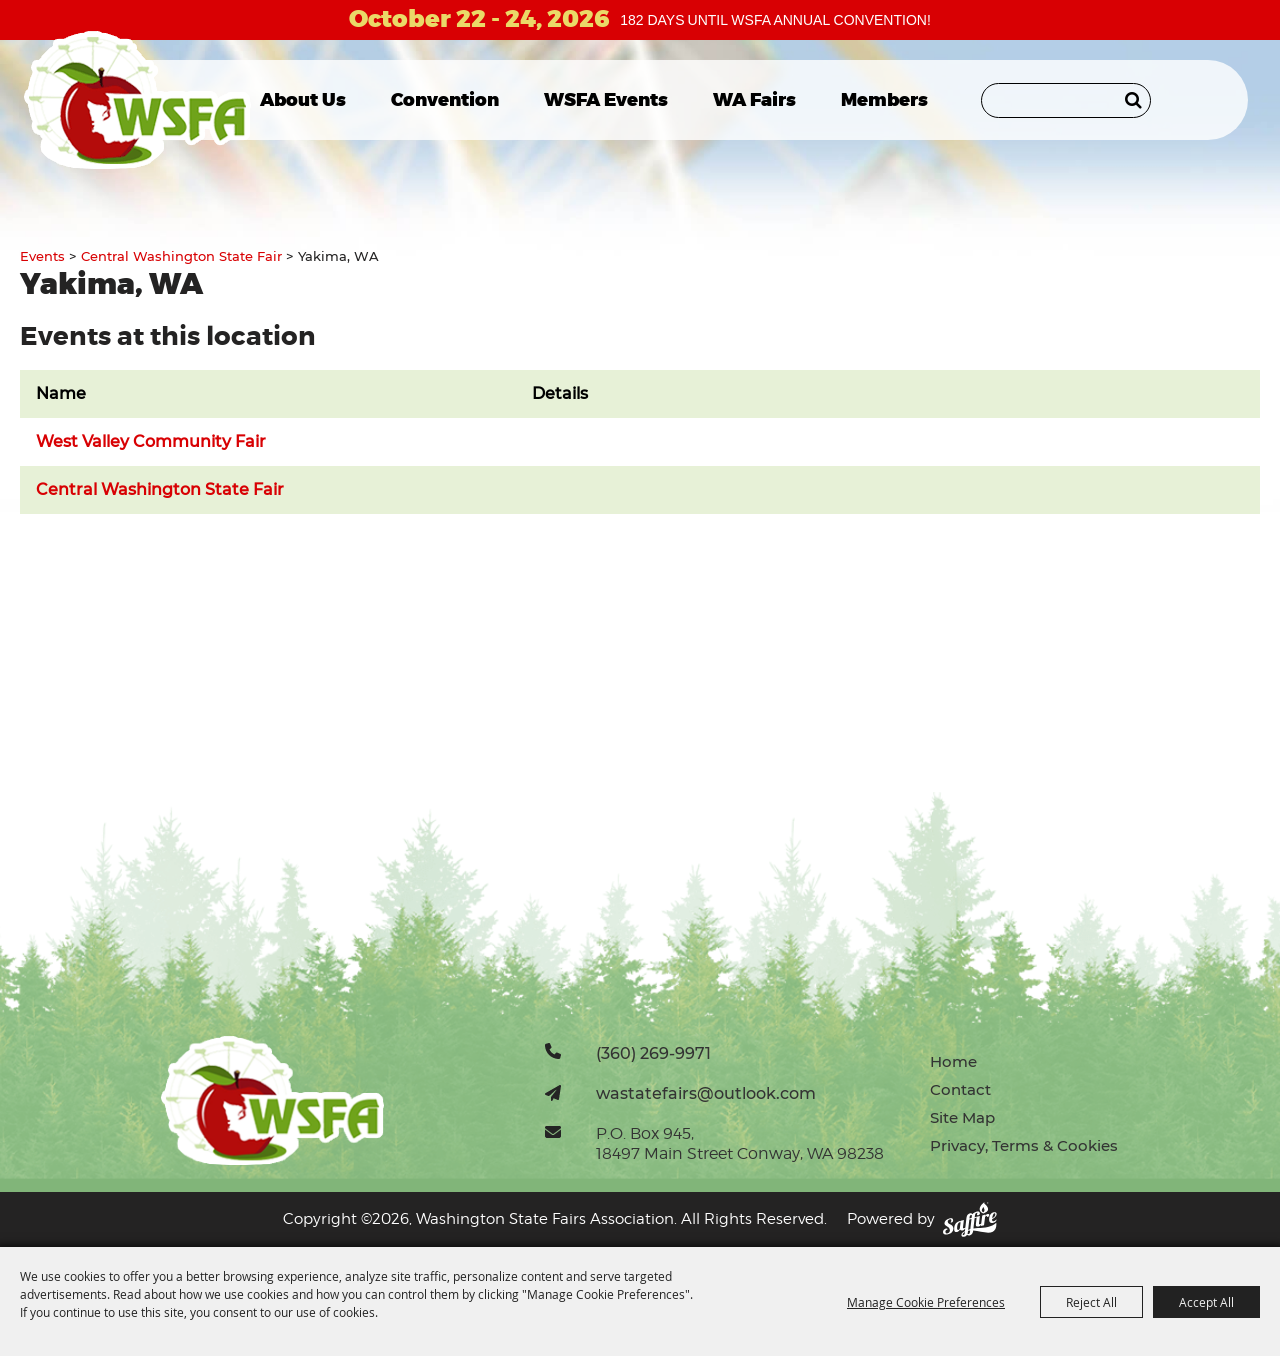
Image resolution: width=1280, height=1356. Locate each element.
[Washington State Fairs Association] (137, 100)
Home (953, 1061)
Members (884, 100)
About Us (303, 100)
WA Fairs (754, 100)
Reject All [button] (1091, 1302)
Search (1133, 100)
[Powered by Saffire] (970, 1219)
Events (42, 256)
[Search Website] (1066, 100)
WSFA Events (606, 100)
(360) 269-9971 (653, 1053)
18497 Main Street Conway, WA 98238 (740, 1153)
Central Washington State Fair (181, 256)
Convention (445, 100)
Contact (960, 1089)
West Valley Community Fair (151, 441)
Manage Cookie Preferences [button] (926, 1302)
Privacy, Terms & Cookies (1024, 1145)
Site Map (962, 1117)
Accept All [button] (1206, 1302)
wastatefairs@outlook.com (706, 1093)
